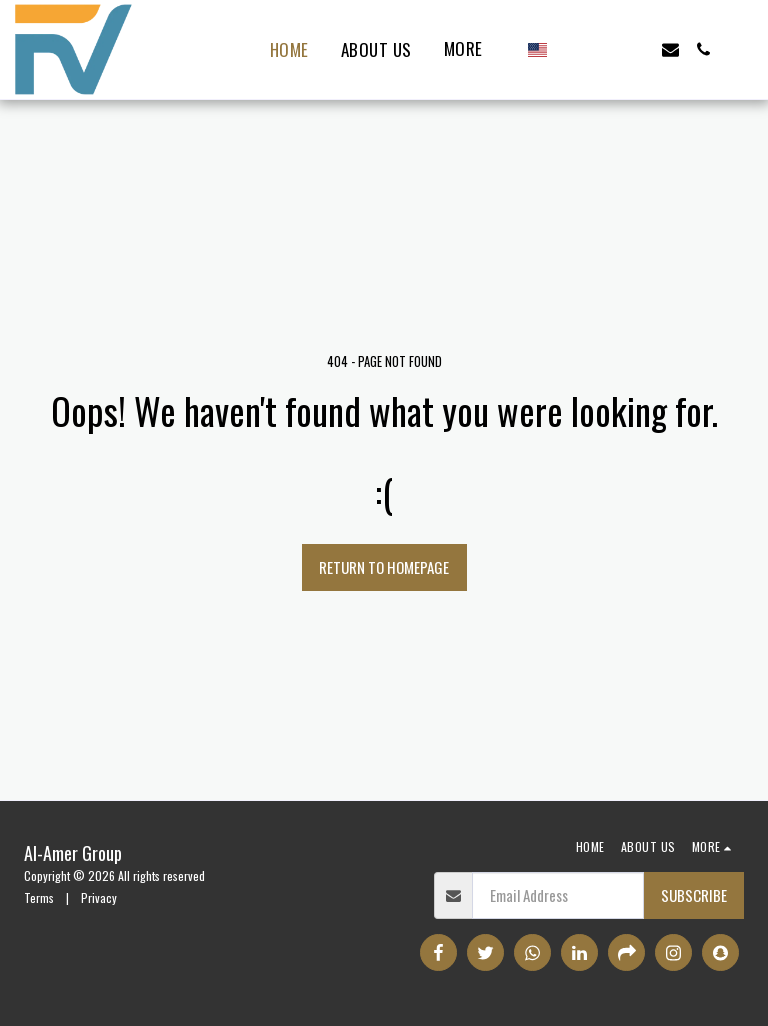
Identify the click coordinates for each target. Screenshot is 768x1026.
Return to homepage (384, 567)
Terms (39, 897)
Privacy (99, 897)
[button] (571, 49)
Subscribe (694, 895)
